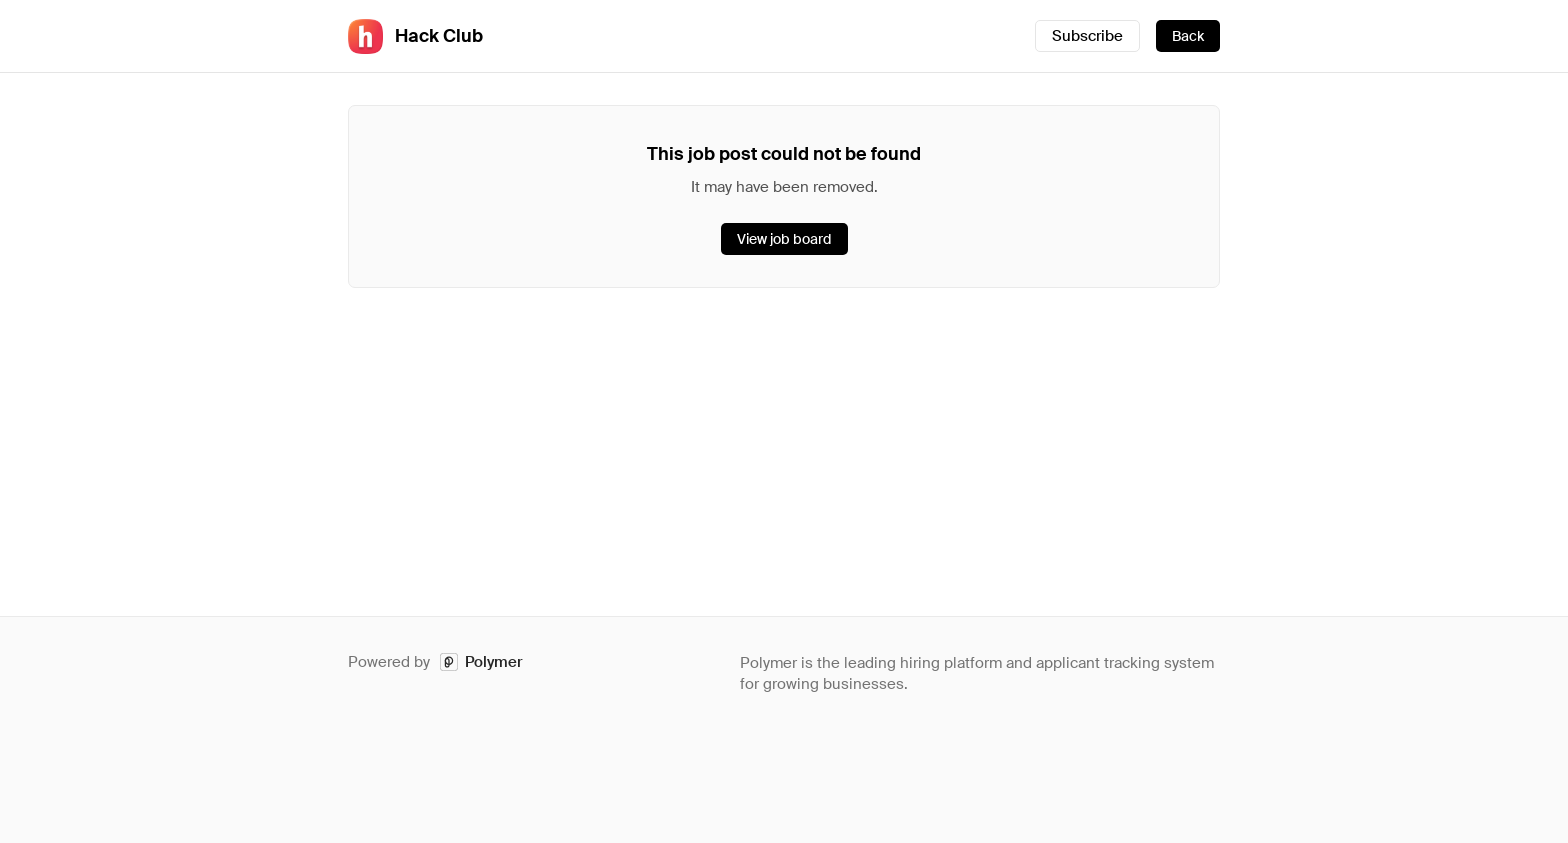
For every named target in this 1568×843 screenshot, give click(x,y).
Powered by (435, 662)
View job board (784, 239)
